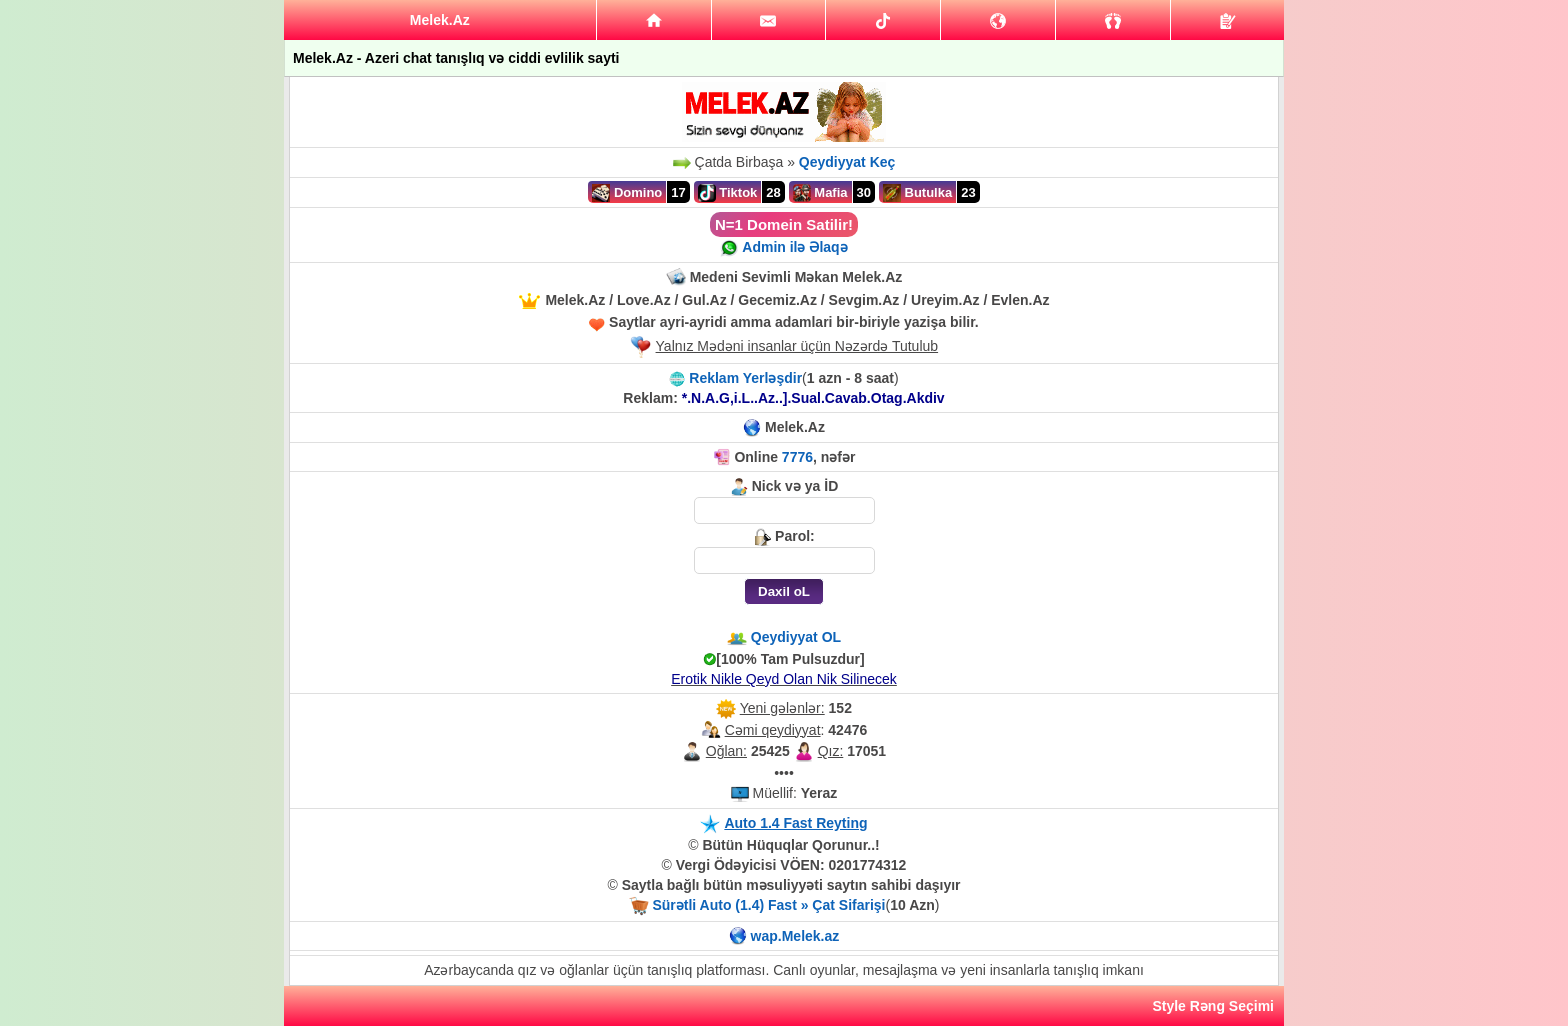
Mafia (820, 193)
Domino (627, 193)
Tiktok (728, 193)
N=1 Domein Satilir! (784, 224)
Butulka (917, 193)
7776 (797, 457)
